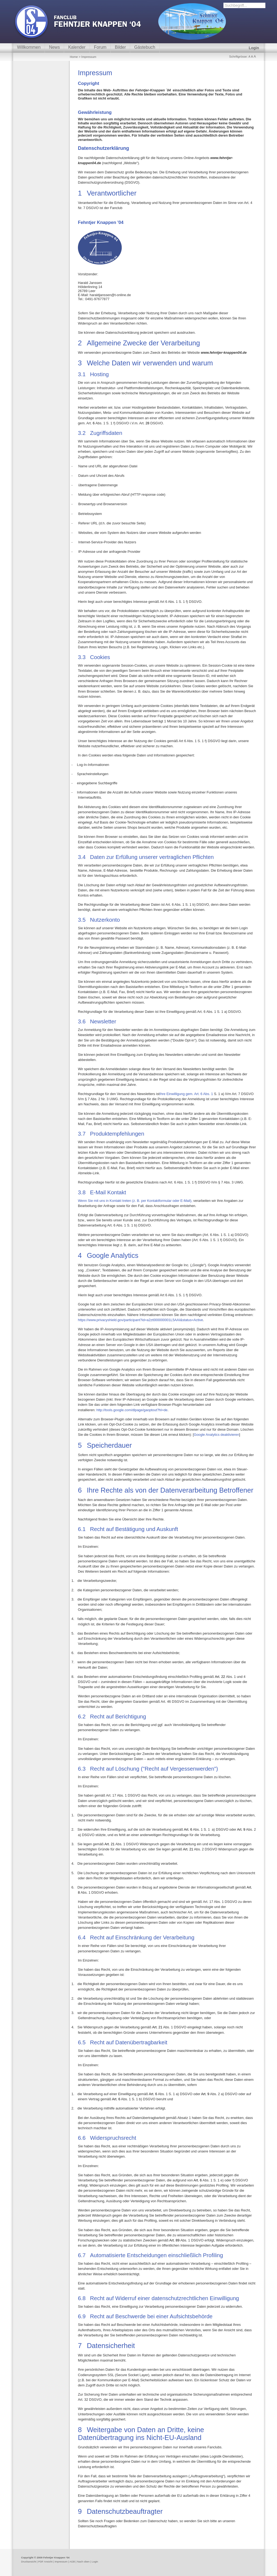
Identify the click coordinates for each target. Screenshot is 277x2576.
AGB (72, 2561)
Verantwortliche (106, 193)
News (54, 47)
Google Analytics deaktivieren (216, 1435)
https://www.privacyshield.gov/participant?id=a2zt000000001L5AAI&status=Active (140, 1320)
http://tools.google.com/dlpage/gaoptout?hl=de (131, 1410)
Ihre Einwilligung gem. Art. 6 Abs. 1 (187, 1094)
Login (254, 48)
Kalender (76, 47)
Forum (100, 47)
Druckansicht (28, 2561)
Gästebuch (144, 47)
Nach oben (83, 2561)
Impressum (61, 2561)
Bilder (120, 47)
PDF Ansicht (45, 2561)
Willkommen (29, 47)
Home (74, 56)
